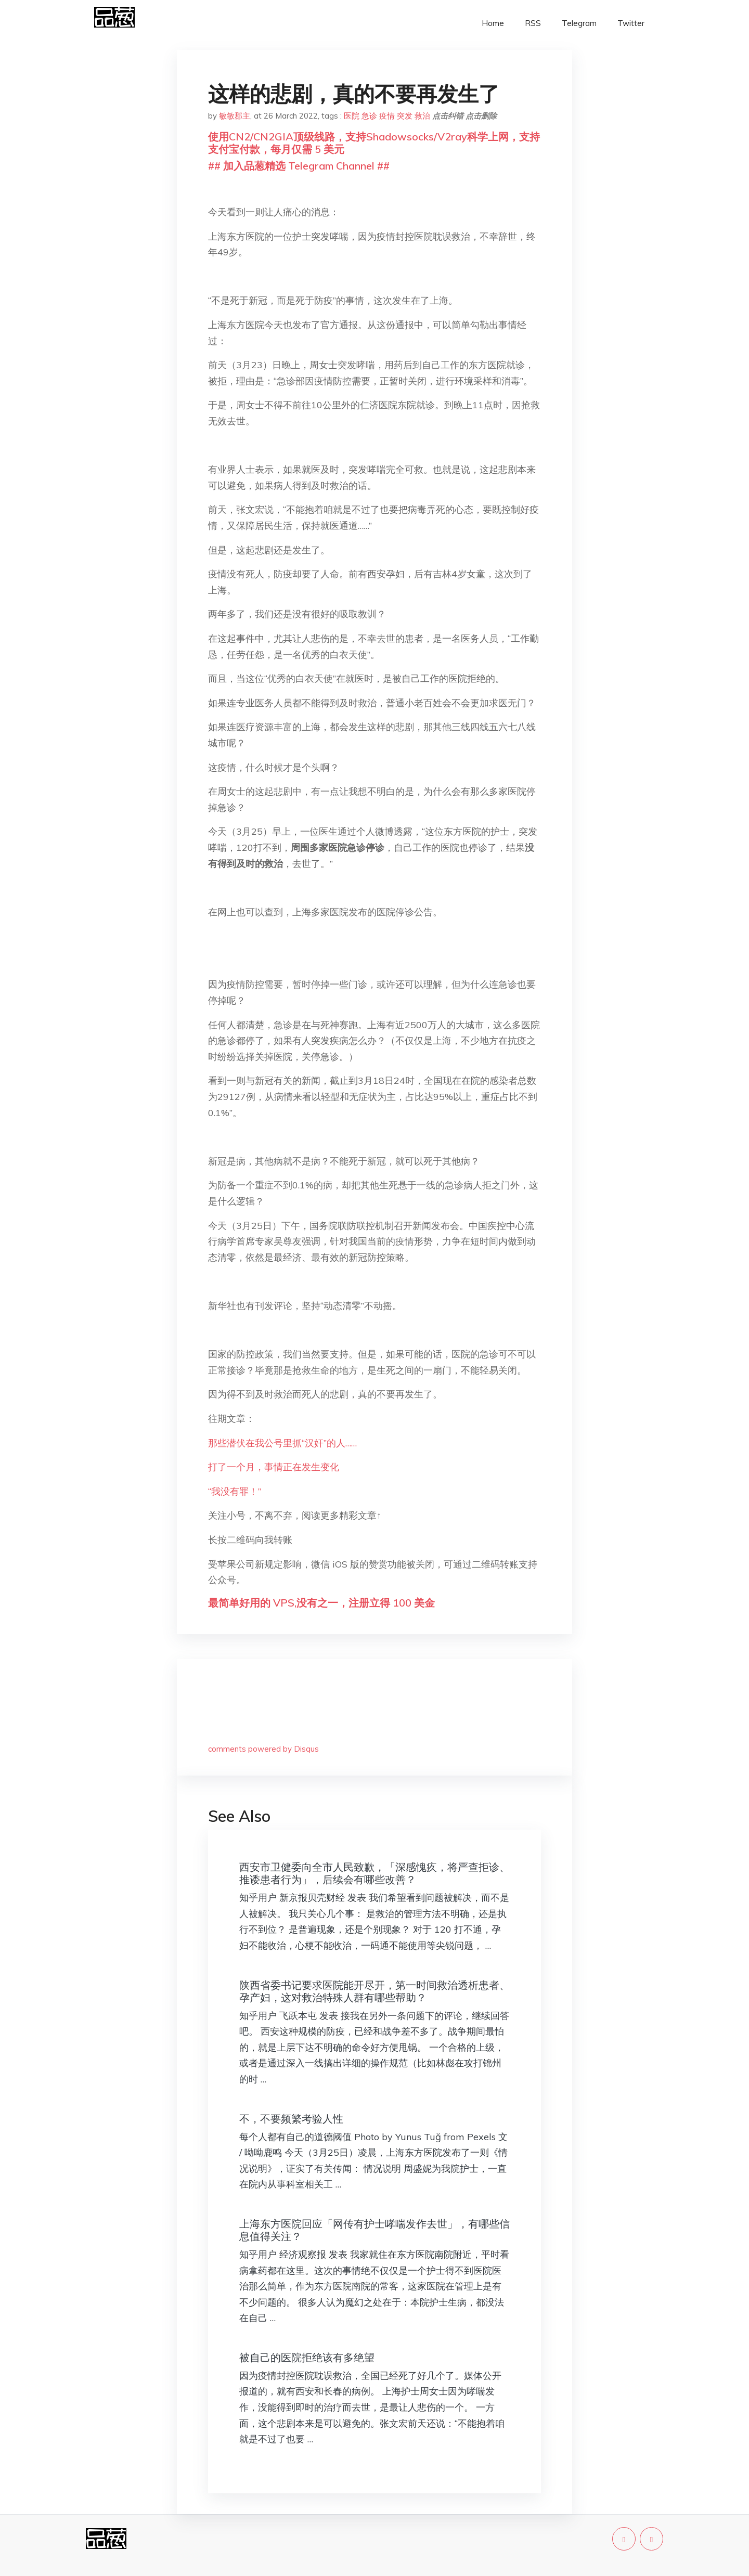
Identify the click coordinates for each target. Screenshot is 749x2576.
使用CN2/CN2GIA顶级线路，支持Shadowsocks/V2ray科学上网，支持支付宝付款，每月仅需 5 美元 (374, 143)
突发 (404, 116)
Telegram (579, 23)
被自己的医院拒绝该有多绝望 (306, 2357)
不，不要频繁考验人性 (291, 2118)
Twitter (630, 23)
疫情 (387, 116)
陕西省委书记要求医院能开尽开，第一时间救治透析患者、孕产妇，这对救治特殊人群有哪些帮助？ (374, 1991)
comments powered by (263, 1749)
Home (493, 23)
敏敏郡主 (234, 116)
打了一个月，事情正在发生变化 (273, 1467)
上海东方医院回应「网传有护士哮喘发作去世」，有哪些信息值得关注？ (374, 2230)
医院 (351, 116)
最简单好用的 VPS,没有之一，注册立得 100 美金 (321, 1602)
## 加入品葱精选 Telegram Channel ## (299, 165)
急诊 (369, 116)
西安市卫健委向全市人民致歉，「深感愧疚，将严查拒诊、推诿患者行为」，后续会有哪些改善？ (374, 1873)
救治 (422, 116)
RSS (533, 23)
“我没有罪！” (234, 1491)
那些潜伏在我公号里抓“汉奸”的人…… (282, 1443)
